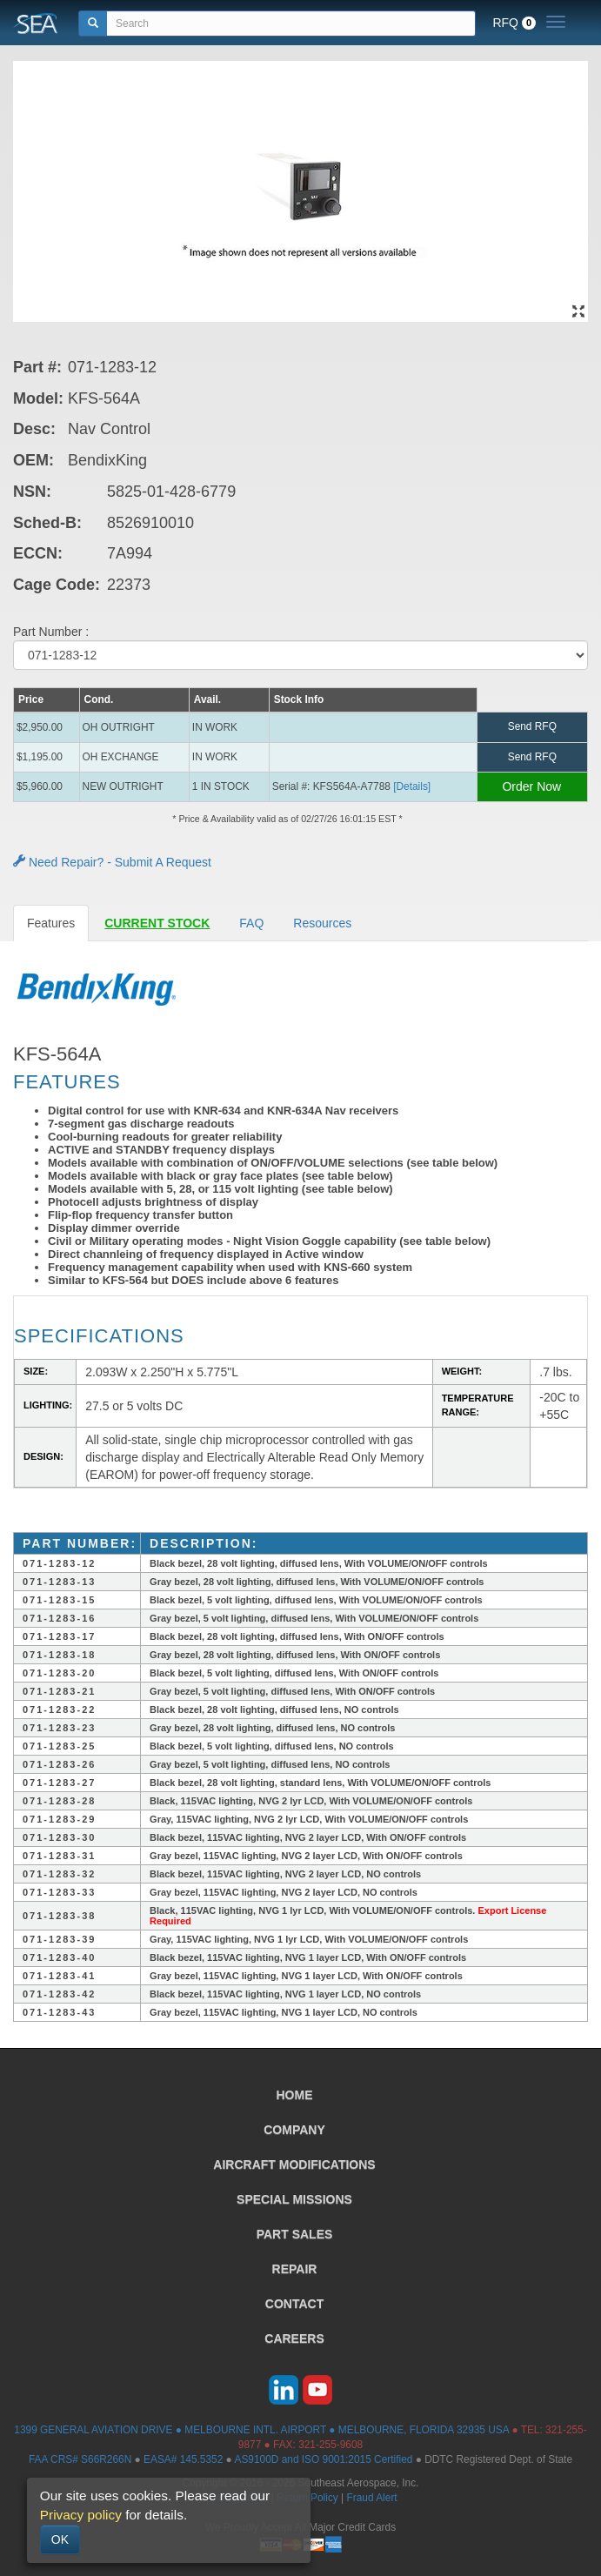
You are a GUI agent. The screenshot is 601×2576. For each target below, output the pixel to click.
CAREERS (294, 2338)
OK (60, 2539)
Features (51, 923)
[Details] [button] (412, 786)
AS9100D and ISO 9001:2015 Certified (323, 2459)
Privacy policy (81, 2514)
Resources (322, 923)
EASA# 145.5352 (183, 2459)
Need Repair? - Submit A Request (112, 862)
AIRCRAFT (294, 2164)
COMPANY (294, 2130)
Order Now (531, 786)
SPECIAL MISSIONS (294, 2199)
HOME (295, 2095)
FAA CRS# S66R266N (80, 2459)
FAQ (251, 923)
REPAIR (294, 2269)
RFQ (514, 23)
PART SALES (295, 2234)
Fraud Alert (371, 2498)
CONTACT (294, 2304)
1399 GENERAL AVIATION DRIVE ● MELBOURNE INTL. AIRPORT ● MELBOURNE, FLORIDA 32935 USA (261, 2430)
